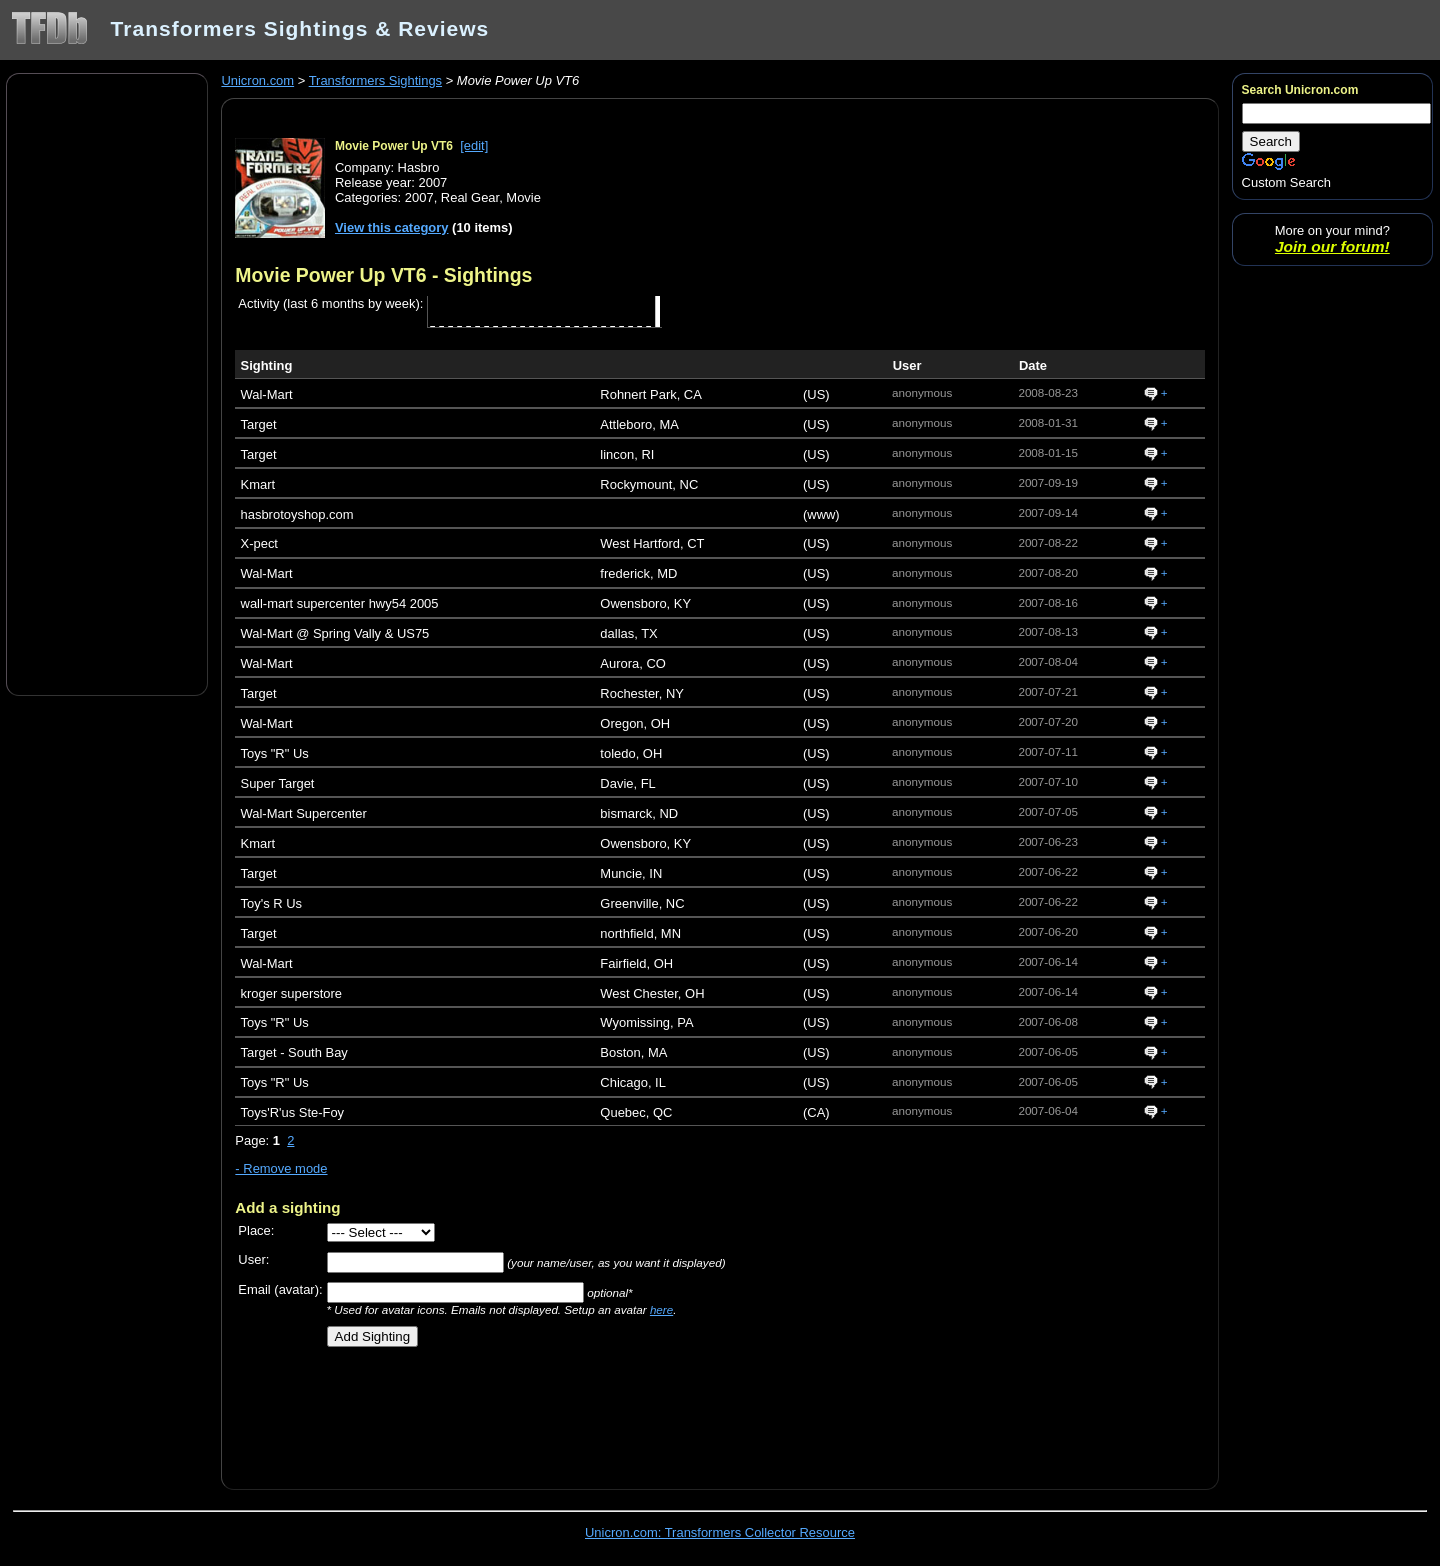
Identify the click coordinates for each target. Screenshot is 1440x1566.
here (661, 1309)
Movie (523, 197)
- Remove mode (281, 1168)
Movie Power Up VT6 (394, 146)
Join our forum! (1332, 246)
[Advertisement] (107, 383)
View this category (392, 227)
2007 (419, 197)
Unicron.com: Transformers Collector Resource (720, 1532)
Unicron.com (257, 80)
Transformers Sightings (375, 80)
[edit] (474, 145)
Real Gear (470, 197)
